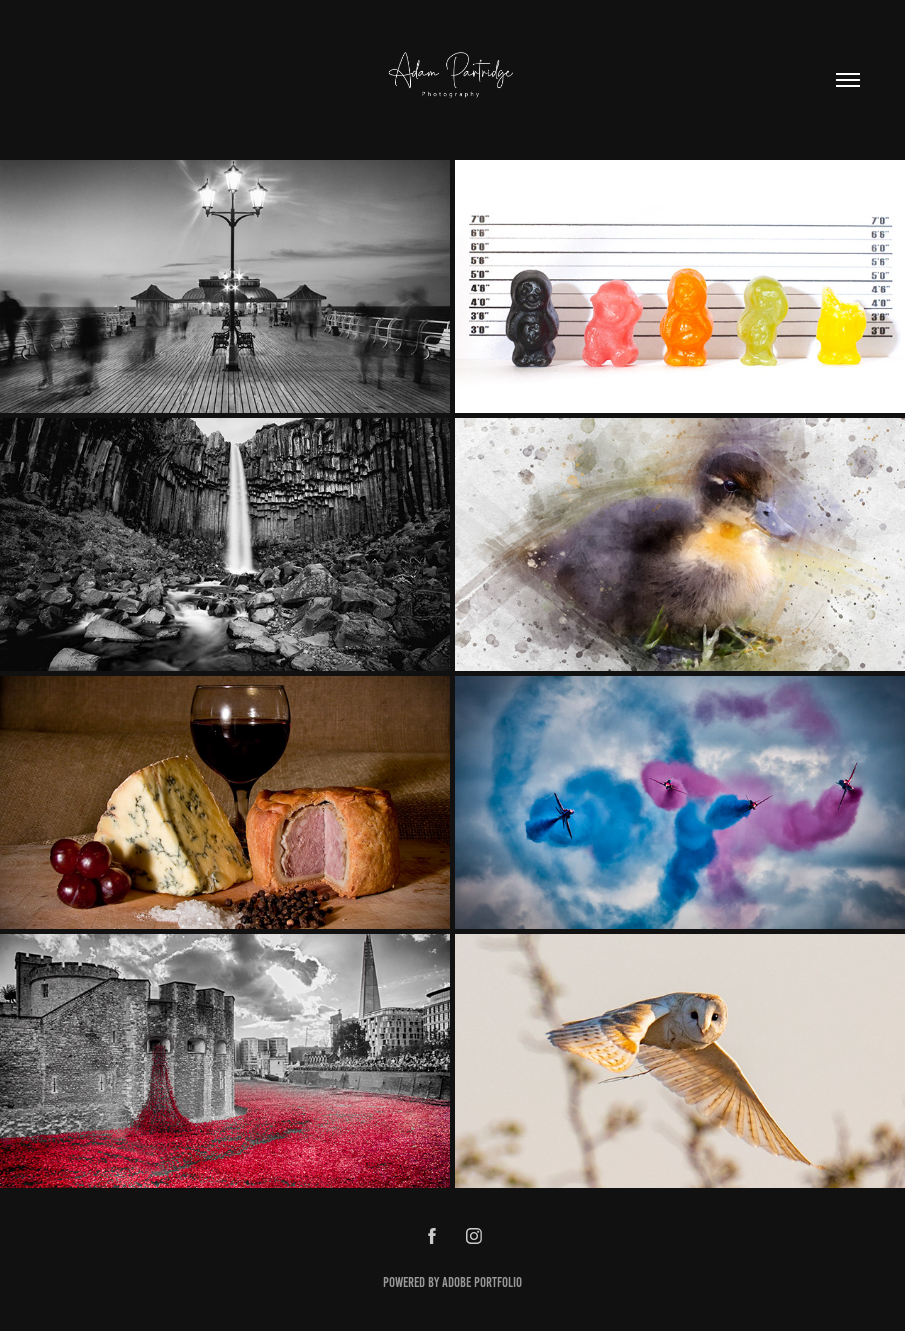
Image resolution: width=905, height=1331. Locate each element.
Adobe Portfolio (482, 1282)
